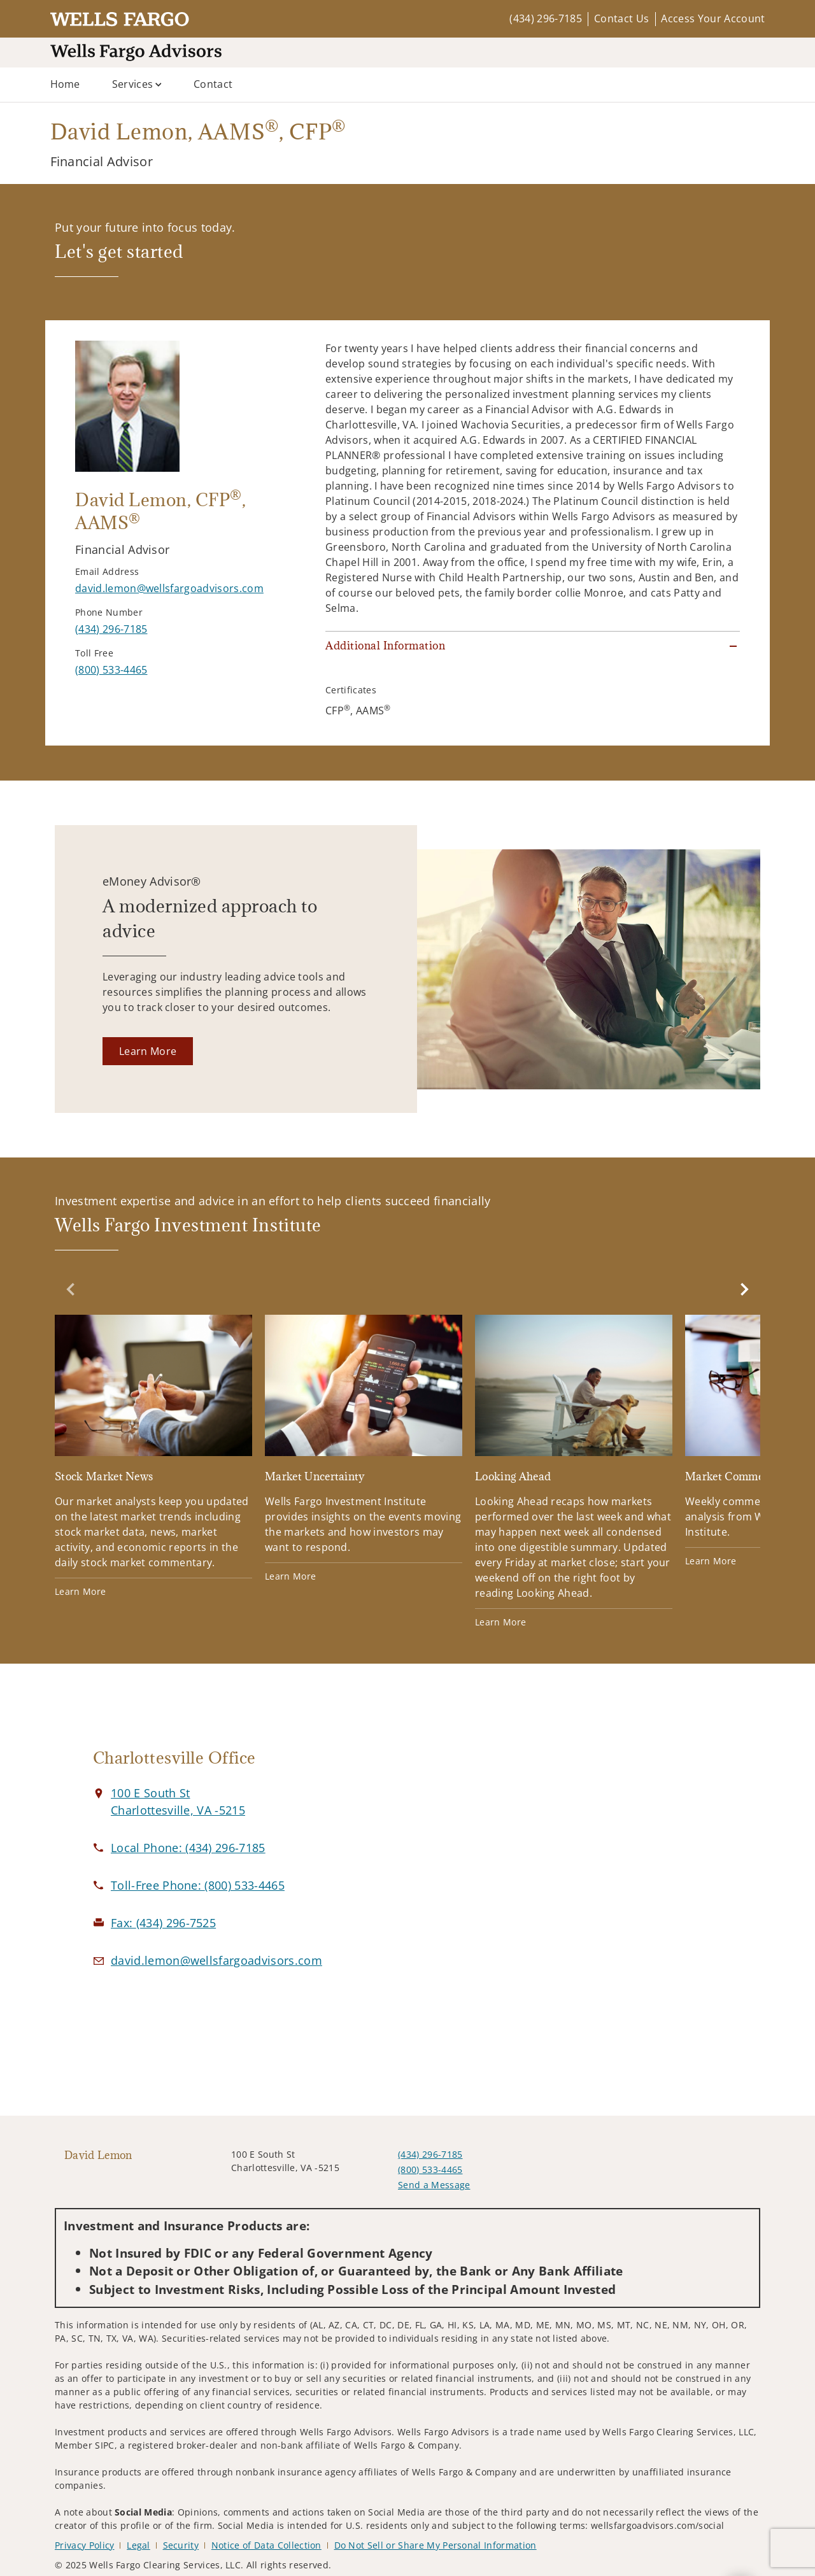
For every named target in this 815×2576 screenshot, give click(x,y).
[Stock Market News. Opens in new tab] (153, 1456)
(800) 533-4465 (430, 2169)
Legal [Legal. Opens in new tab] (138, 2545)
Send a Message (434, 2185)
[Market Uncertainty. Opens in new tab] (363, 1449)
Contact (213, 84)
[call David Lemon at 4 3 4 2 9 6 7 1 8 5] (111, 629)
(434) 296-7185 (545, 18)
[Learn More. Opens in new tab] (148, 1051)
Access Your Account (713, 18)
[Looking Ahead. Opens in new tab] (573, 1472)
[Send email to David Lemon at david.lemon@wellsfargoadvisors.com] (169, 588)
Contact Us (621, 18)
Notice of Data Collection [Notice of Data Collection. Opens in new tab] (266, 2545)
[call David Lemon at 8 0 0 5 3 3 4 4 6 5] (111, 670)
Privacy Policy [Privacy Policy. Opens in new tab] (84, 2545)
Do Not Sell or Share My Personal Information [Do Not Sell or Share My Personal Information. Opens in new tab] (435, 2545)
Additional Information (385, 646)
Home (65, 84)
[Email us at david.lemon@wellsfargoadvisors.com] (216, 1960)
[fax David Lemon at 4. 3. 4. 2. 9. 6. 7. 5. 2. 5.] (163, 1922)
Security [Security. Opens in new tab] (181, 2545)
